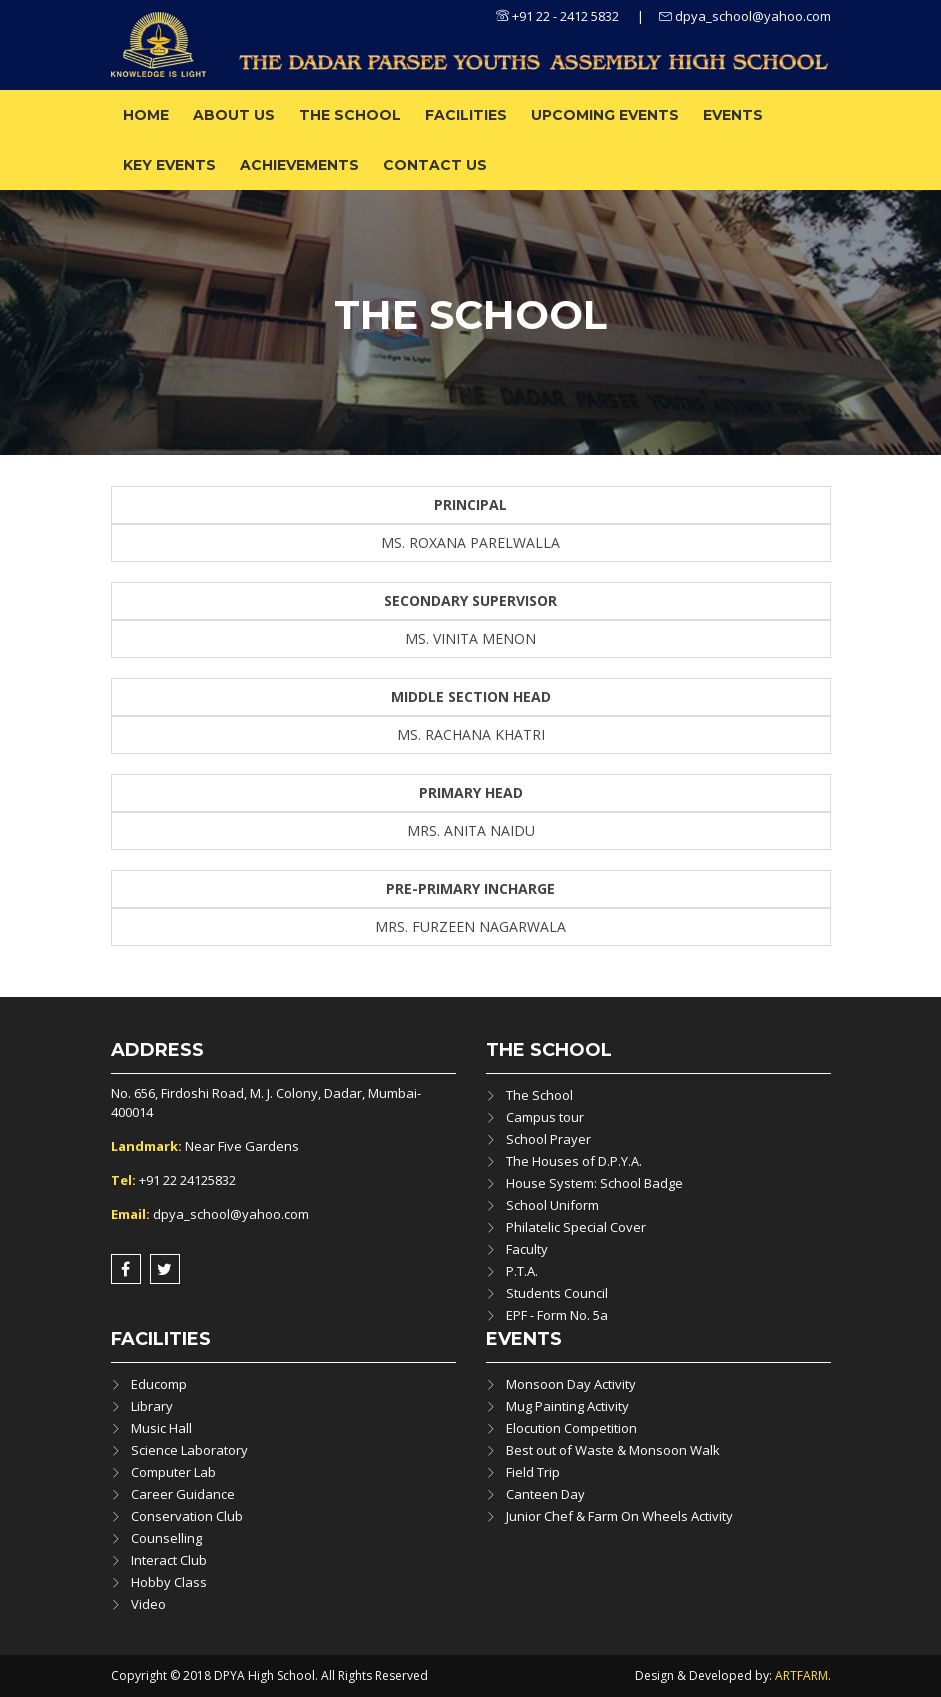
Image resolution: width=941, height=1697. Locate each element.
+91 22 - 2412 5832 (557, 16)
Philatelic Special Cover (576, 1227)
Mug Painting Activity (567, 1406)
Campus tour (545, 1117)
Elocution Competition (571, 1428)
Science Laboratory (189, 1450)
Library (152, 1406)
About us (234, 115)
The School (350, 115)
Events (733, 115)
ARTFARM (801, 1675)
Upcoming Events (605, 115)
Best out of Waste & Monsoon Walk (613, 1450)
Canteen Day (545, 1494)
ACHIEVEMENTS (299, 165)
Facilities (466, 115)
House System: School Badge (594, 1183)
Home (146, 115)
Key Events (169, 165)
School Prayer (548, 1139)
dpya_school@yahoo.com (745, 16)
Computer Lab (173, 1472)
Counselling (166, 1538)
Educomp (159, 1384)
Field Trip (533, 1472)
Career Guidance (183, 1494)
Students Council (557, 1293)
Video (148, 1604)
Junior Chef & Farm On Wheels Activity (619, 1516)
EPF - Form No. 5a (557, 1315)
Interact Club (169, 1560)
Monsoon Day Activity (571, 1384)
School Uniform (552, 1205)
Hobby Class (169, 1582)
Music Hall (161, 1428)
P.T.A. (522, 1271)
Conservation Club (187, 1516)
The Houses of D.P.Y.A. (574, 1161)
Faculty (527, 1249)
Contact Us (435, 165)
